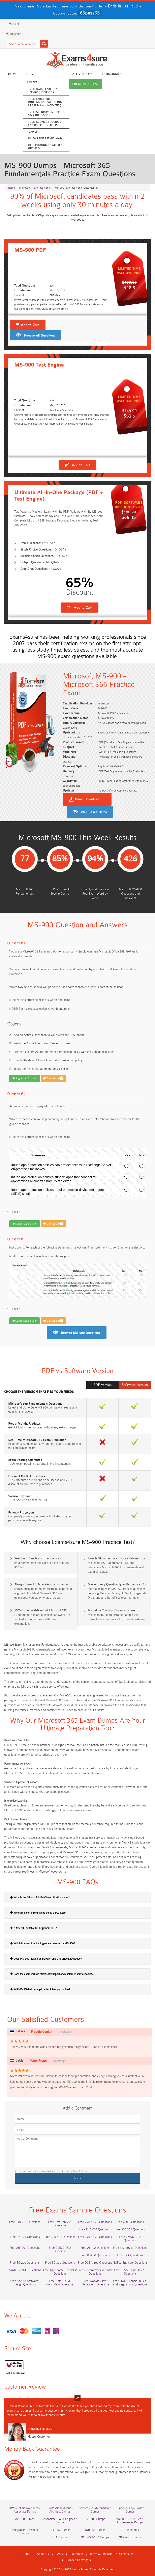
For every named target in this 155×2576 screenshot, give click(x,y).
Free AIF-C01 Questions (24, 2248)
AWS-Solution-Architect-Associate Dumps (24, 2509)
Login (14, 24)
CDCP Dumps (130, 2530)
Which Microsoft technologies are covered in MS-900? (42, 1943)
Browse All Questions (39, 336)
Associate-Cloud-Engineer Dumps (59, 2520)
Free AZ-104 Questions (25, 2237)
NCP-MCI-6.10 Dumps (95, 2537)
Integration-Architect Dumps (25, 2531)
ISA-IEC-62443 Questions (24, 2270)
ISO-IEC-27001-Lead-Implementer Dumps (130, 2520)
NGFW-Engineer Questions (130, 2262)
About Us (43, 2554)
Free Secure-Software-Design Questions (24, 2282)
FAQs (59, 2554)
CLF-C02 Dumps (60, 2530)
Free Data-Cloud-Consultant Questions (59, 2282)
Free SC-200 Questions (25, 2262)
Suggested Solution (24, 1078)
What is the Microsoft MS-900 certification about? (40, 1897)
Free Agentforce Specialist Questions (60, 2272)
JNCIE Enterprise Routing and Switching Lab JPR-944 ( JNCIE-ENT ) (45, 102)
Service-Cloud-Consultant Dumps (95, 2509)
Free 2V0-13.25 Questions (95, 2222)
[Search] (44, 44)
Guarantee (76, 2554)
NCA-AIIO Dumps (130, 2537)
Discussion (53, 1078)
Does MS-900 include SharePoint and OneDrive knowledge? (46, 1958)
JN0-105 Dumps (95, 2530)
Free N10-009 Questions (95, 2229)
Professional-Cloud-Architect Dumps (60, 2509)
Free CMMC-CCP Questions (130, 2238)
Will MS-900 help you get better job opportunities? (40, 1989)
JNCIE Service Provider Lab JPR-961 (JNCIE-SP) (44, 123)
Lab (29, 74)
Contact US (126, 2554)
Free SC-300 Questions (60, 2262)
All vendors (82, 74)
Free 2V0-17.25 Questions (95, 2237)
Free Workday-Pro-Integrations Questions (95, 2282)
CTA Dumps (59, 2537)
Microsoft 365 (42, 187)
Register (13, 34)
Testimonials (111, 74)
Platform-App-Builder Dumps (130, 2509)
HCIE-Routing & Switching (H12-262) (46, 146)
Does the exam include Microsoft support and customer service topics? (51, 1974)
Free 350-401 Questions (59, 2237)
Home (12, 74)
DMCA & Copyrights (78, 2560)
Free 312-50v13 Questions (130, 2248)
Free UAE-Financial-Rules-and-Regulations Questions (130, 2282)
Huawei (32, 131)
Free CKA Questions (130, 2255)
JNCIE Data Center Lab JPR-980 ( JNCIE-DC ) (43, 90)
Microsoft (24, 187)
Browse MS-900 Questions (80, 1333)
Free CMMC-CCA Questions (60, 2249)
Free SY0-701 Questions (24, 2222)
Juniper (32, 82)
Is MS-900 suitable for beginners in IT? (33, 1928)
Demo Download (87, 799)
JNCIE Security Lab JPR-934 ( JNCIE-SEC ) (44, 113)
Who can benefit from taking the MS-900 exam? (38, 1912)
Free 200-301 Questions (130, 2229)
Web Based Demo (94, 812)
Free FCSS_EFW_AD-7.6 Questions (130, 2272)
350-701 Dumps (95, 2519)
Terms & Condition (101, 2554)
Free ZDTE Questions (130, 2222)
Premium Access (85, 84)
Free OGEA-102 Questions (95, 2262)
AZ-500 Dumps (25, 2519)
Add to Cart (30, 325)
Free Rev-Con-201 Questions (60, 2223)
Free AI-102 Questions (95, 2248)
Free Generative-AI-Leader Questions (95, 2272)
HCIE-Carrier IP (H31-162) (45, 138)
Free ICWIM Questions (95, 2255)
